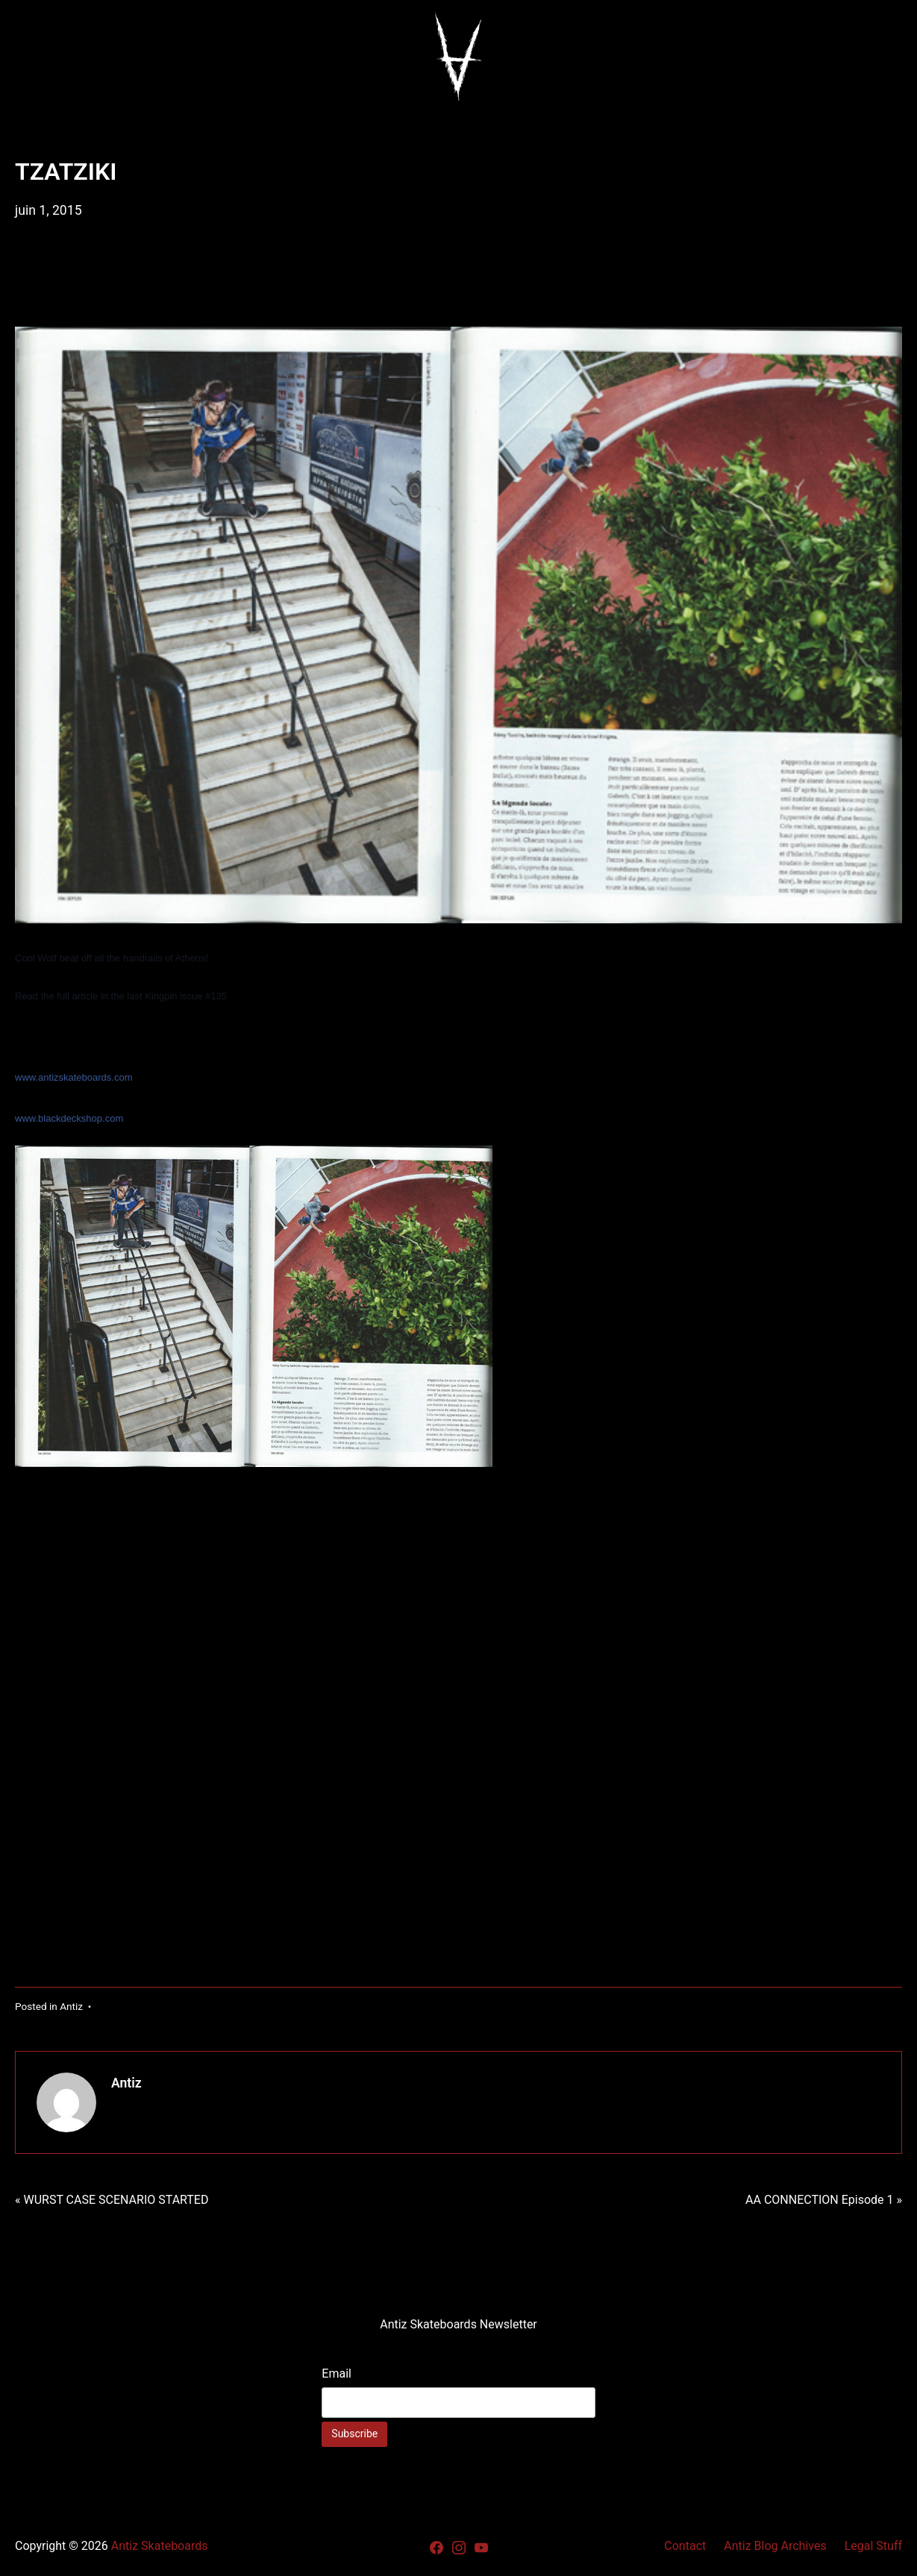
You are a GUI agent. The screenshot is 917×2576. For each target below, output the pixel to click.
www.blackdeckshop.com (69, 1118)
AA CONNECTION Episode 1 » (823, 2200)
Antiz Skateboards (159, 2546)
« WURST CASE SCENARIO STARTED (111, 2200)
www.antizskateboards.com (74, 1077)
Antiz (71, 2006)
